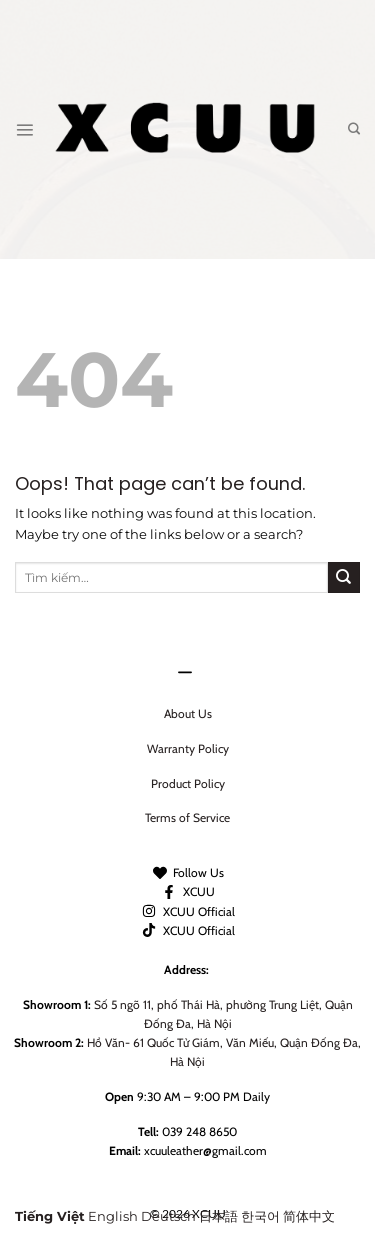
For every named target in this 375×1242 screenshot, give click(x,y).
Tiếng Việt (50, 1216)
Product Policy (188, 783)
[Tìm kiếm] (354, 129)
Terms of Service (187, 817)
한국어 (260, 1216)
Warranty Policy (188, 748)
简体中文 (309, 1216)
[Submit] (344, 578)
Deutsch (168, 1216)
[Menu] (24, 129)
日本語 (218, 1216)
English (113, 1216)
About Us (188, 713)
